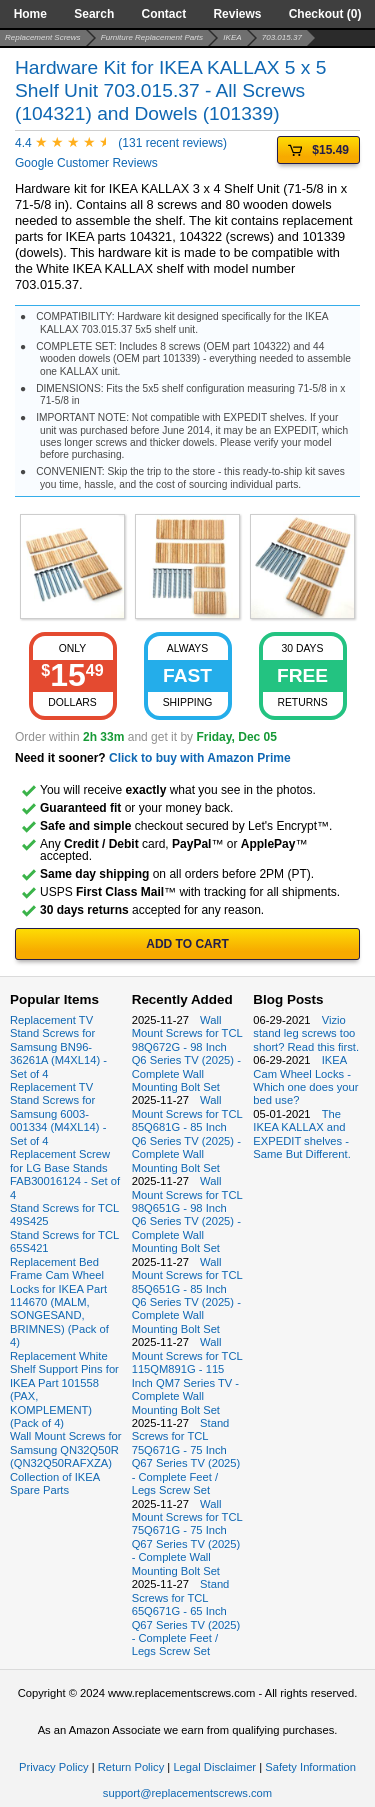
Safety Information (310, 1767)
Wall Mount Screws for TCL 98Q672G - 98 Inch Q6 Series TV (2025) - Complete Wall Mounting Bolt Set (187, 1053)
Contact (164, 14)
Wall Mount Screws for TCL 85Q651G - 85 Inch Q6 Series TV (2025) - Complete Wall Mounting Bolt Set (187, 1295)
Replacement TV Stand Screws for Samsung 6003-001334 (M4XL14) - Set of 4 (58, 1114)
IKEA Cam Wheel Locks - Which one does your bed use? (305, 1080)
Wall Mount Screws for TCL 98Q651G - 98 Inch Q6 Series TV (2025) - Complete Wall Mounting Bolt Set (187, 1214)
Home (30, 14)
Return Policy (131, 1767)
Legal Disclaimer (214, 1767)
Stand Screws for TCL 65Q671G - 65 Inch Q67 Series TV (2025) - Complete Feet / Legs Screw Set (186, 1617)
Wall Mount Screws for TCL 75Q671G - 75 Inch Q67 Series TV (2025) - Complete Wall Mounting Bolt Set (187, 1537)
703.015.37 (282, 37)
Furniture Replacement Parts (152, 37)
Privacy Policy (54, 1767)
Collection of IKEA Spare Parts (55, 1483)
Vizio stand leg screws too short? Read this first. (306, 1033)
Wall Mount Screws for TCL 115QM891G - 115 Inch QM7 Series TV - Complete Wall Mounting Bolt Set (187, 1375)
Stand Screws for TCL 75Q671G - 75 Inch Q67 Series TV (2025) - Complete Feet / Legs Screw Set (186, 1456)
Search (94, 14)
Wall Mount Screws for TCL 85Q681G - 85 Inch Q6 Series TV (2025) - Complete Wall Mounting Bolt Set (187, 1133)
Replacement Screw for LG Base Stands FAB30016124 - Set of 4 (65, 1174)
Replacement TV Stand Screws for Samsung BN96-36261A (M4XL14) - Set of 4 (58, 1047)
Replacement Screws (43, 37)
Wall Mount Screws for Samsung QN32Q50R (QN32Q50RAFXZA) (66, 1449)
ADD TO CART (187, 944)
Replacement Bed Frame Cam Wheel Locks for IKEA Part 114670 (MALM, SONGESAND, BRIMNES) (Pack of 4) (59, 1302)
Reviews (237, 14)
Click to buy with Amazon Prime (200, 758)
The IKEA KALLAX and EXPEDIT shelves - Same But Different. (301, 1134)
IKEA (232, 37)
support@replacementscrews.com (187, 1793)
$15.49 (318, 150)
